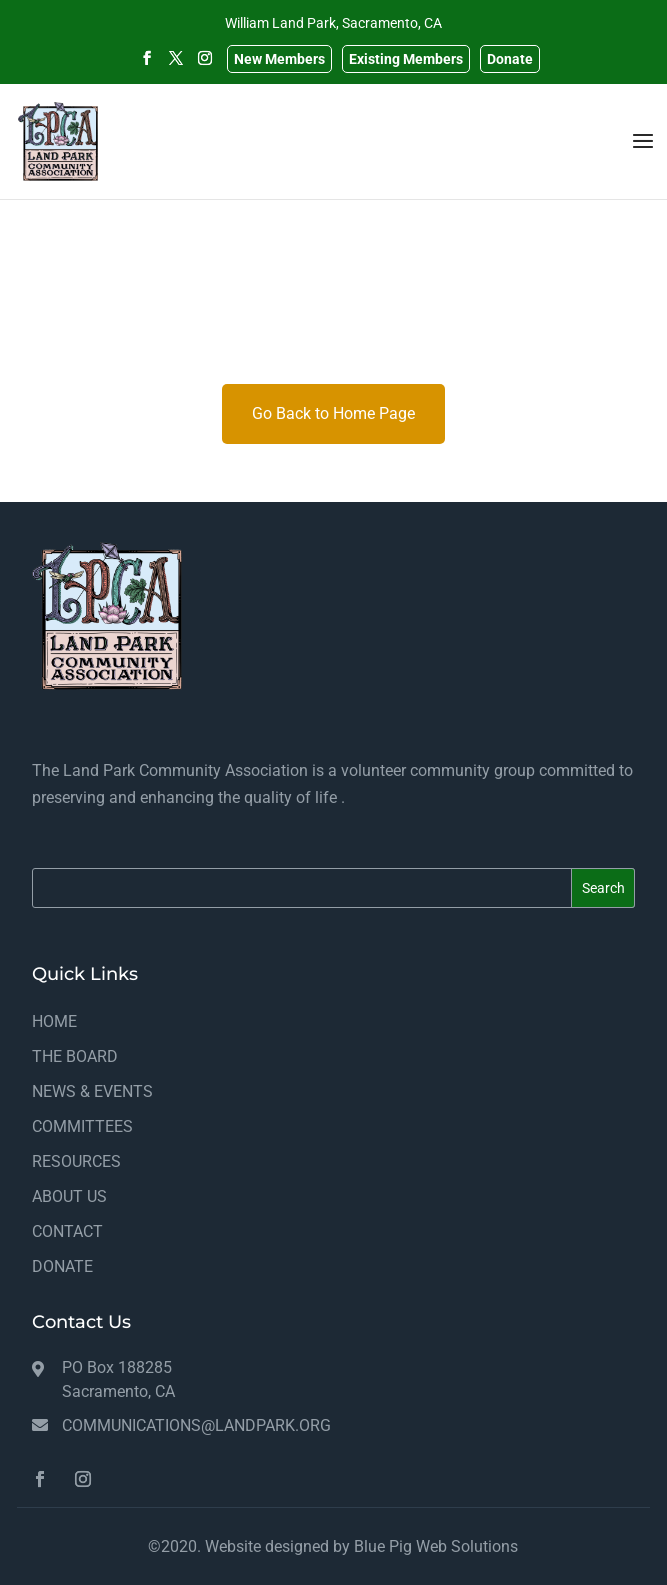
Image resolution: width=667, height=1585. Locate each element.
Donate (510, 59)
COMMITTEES (82, 1126)
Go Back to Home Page (333, 413)
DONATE (62, 1266)
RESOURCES (76, 1161)
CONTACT (67, 1231)
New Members (279, 59)
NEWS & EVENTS (92, 1091)
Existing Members (406, 59)
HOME (54, 1021)
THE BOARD (75, 1056)
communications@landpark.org (196, 1425)
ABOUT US (69, 1196)
